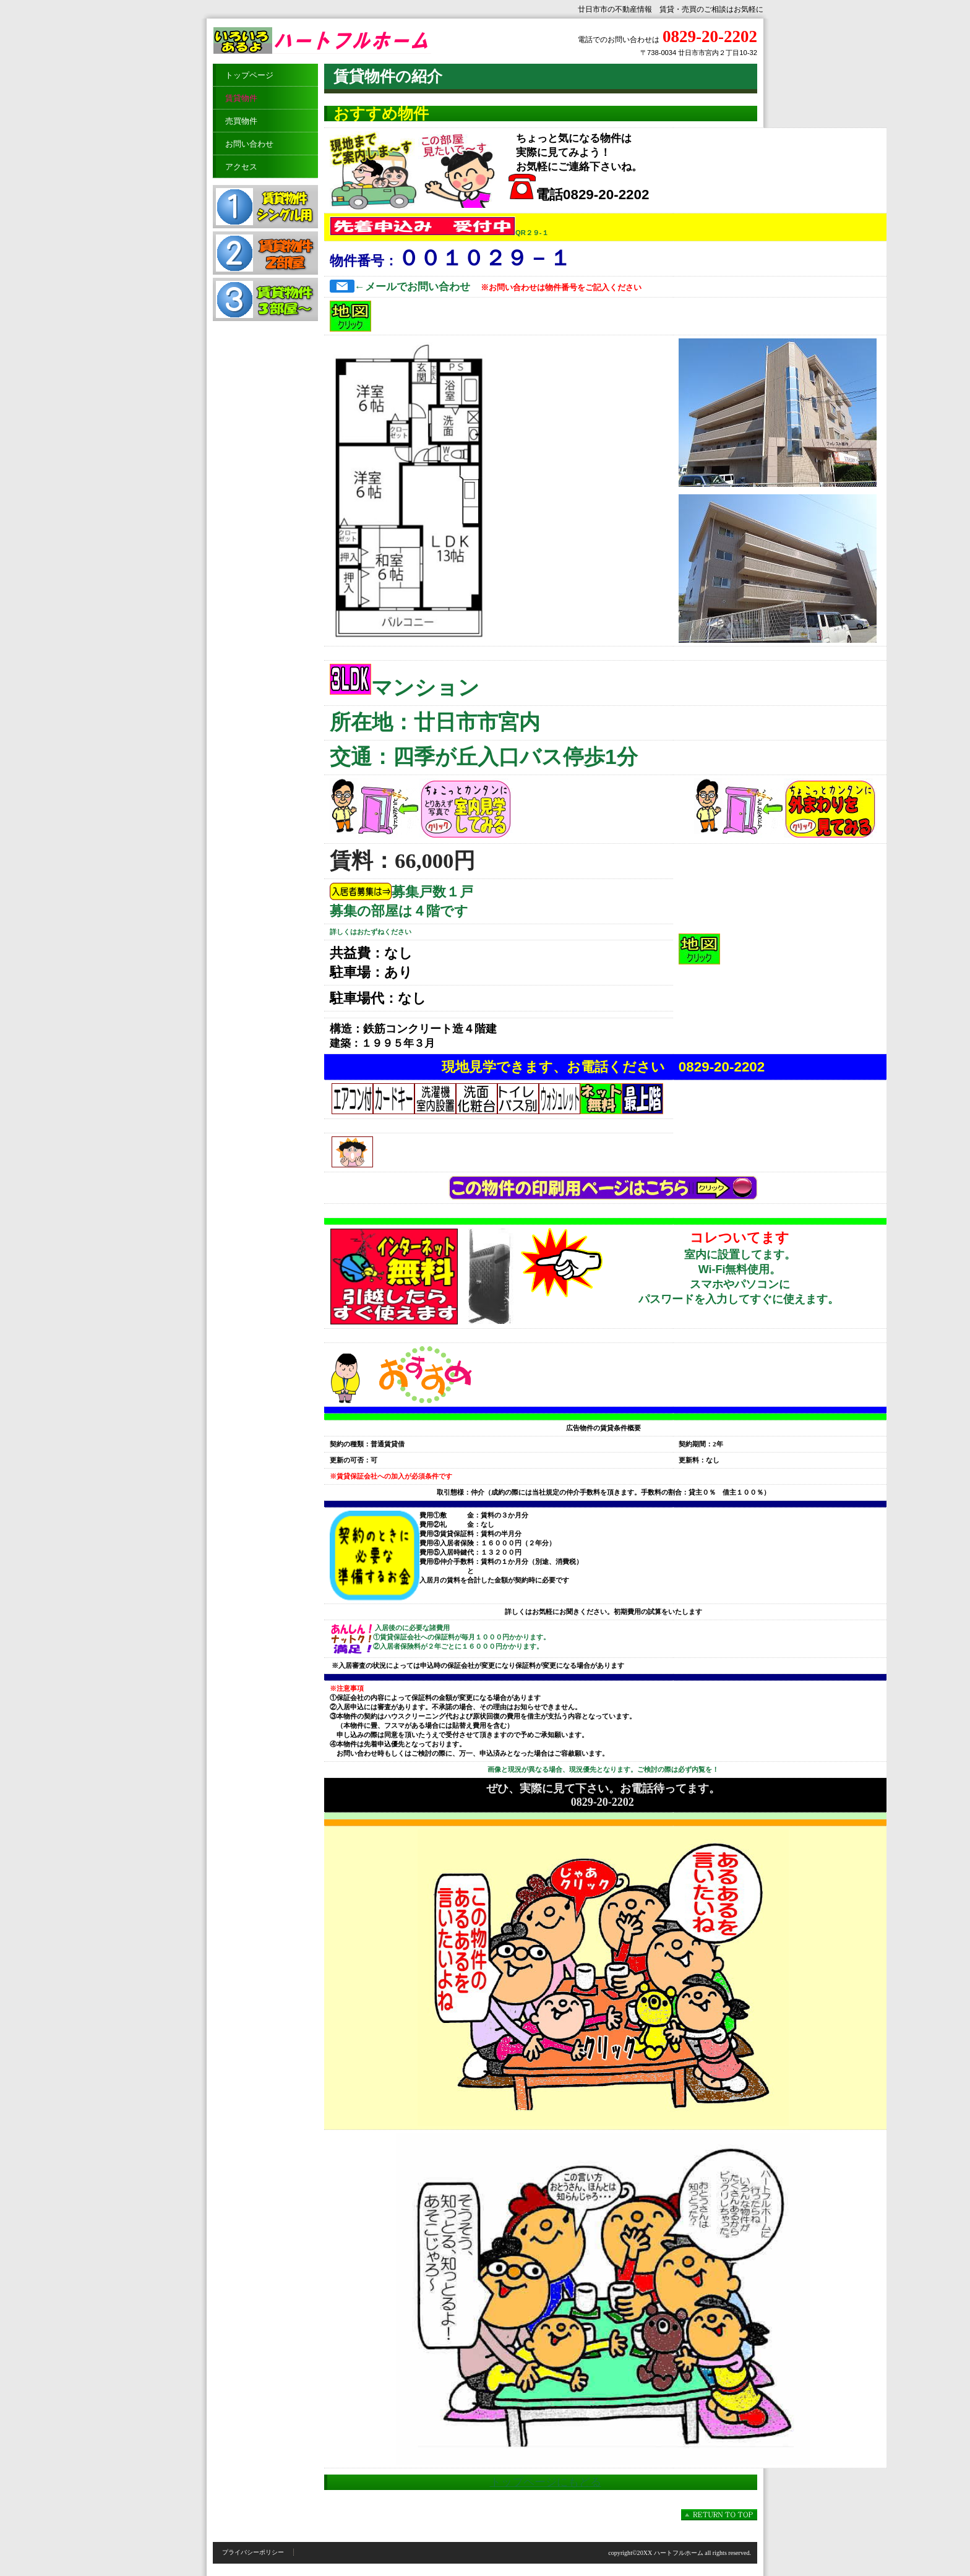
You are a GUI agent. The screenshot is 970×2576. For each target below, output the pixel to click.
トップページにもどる (545, 2482)
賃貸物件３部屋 (265, 299)
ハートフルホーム (336, 41)
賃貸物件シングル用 (265, 206)
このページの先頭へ (719, 2514)
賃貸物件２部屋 (265, 253)
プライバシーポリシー (253, 2552)
